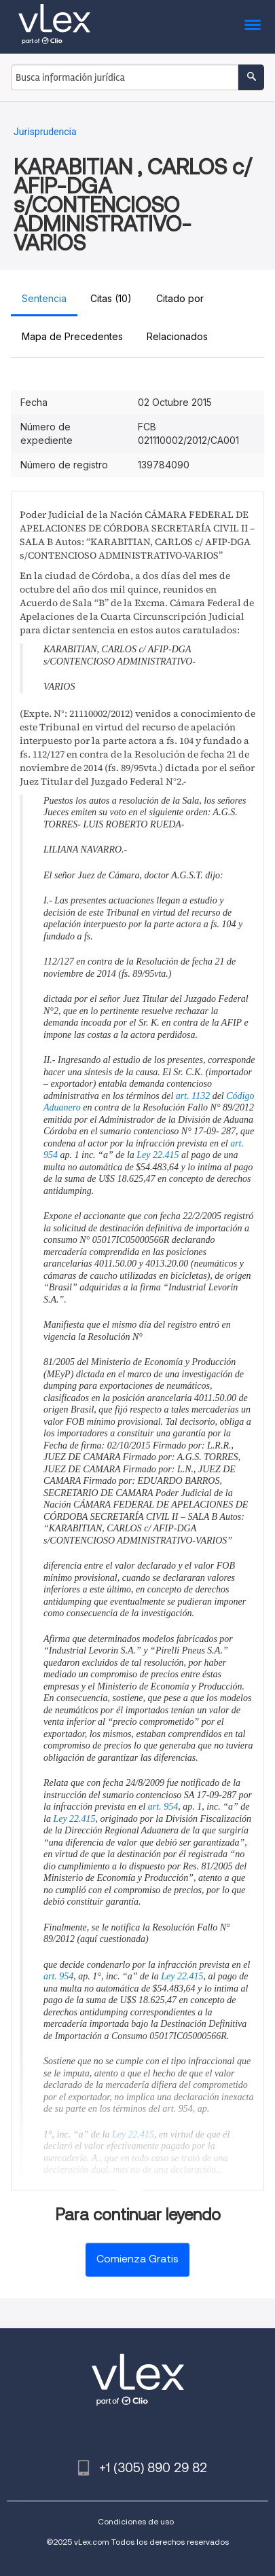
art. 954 (163, 1807)
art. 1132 (193, 1096)
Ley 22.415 (157, 1155)
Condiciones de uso (136, 2521)
